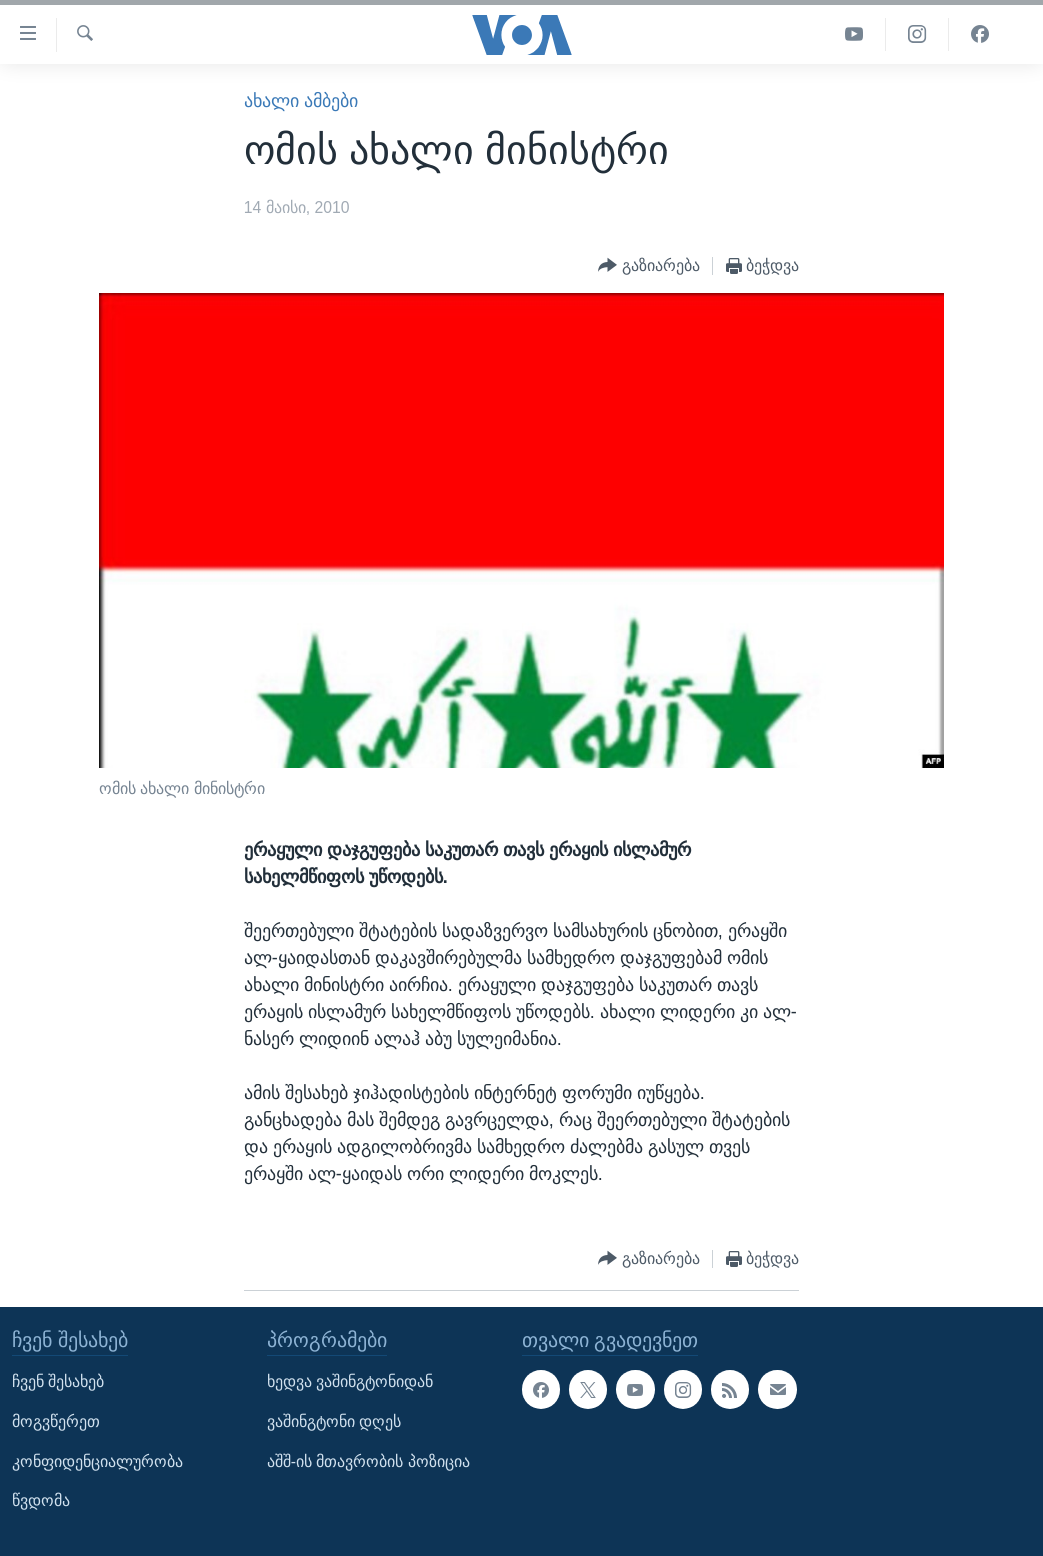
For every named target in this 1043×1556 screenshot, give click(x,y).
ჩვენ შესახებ (58, 1381)
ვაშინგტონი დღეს (334, 1421)
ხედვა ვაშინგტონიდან (350, 1381)
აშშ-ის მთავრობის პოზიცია (368, 1460)
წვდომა (41, 1500)
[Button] (649, 266)
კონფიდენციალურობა (97, 1460)
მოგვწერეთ (56, 1421)
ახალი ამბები (301, 101)
